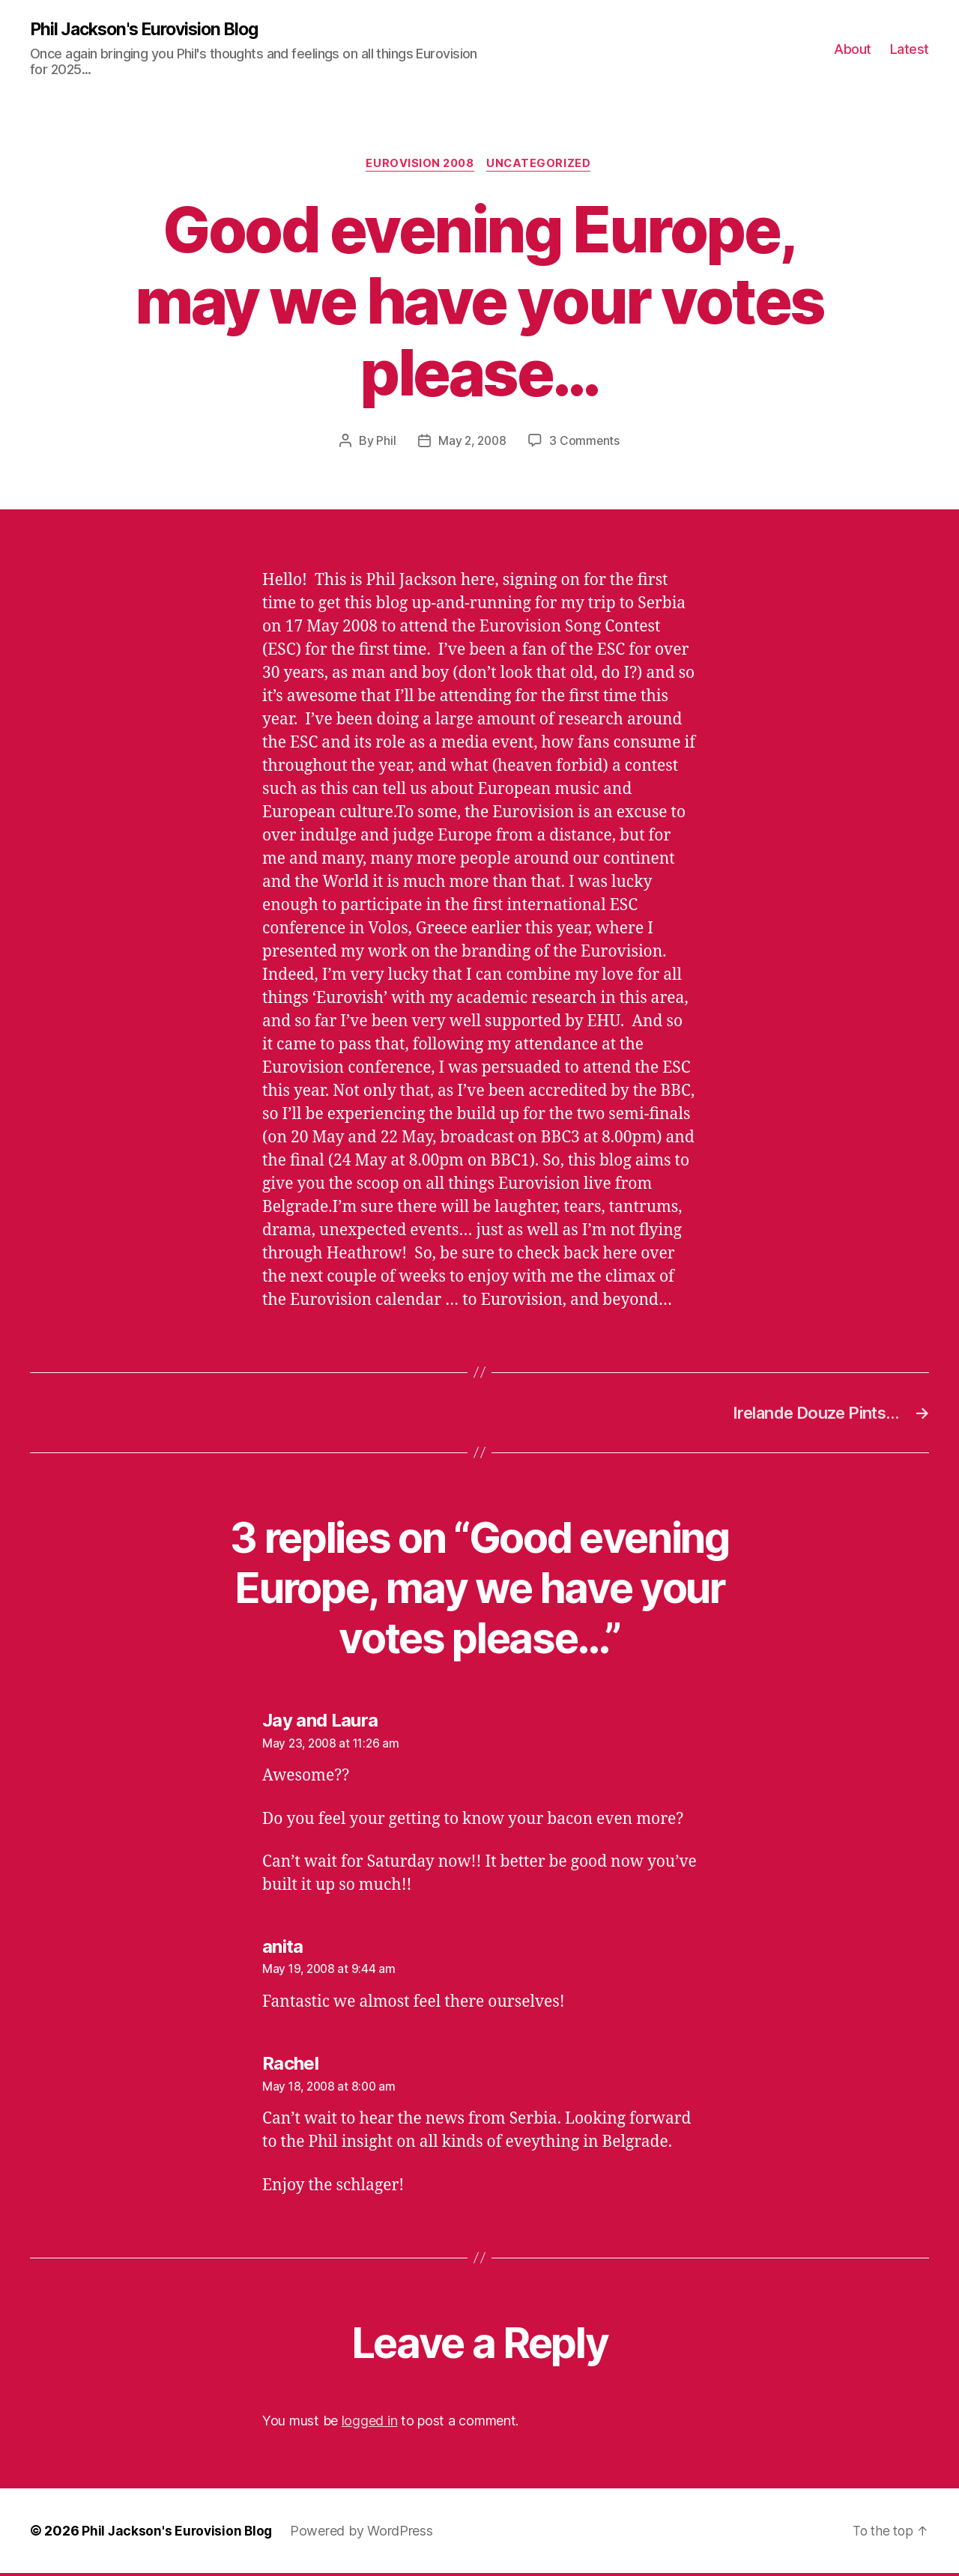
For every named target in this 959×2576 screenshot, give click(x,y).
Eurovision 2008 (419, 165)
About (852, 49)
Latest (909, 49)
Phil (384, 442)
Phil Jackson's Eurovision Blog (151, 30)
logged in (370, 2424)
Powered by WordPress (365, 2534)
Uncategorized (542, 165)
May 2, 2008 (472, 442)
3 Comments (586, 442)
